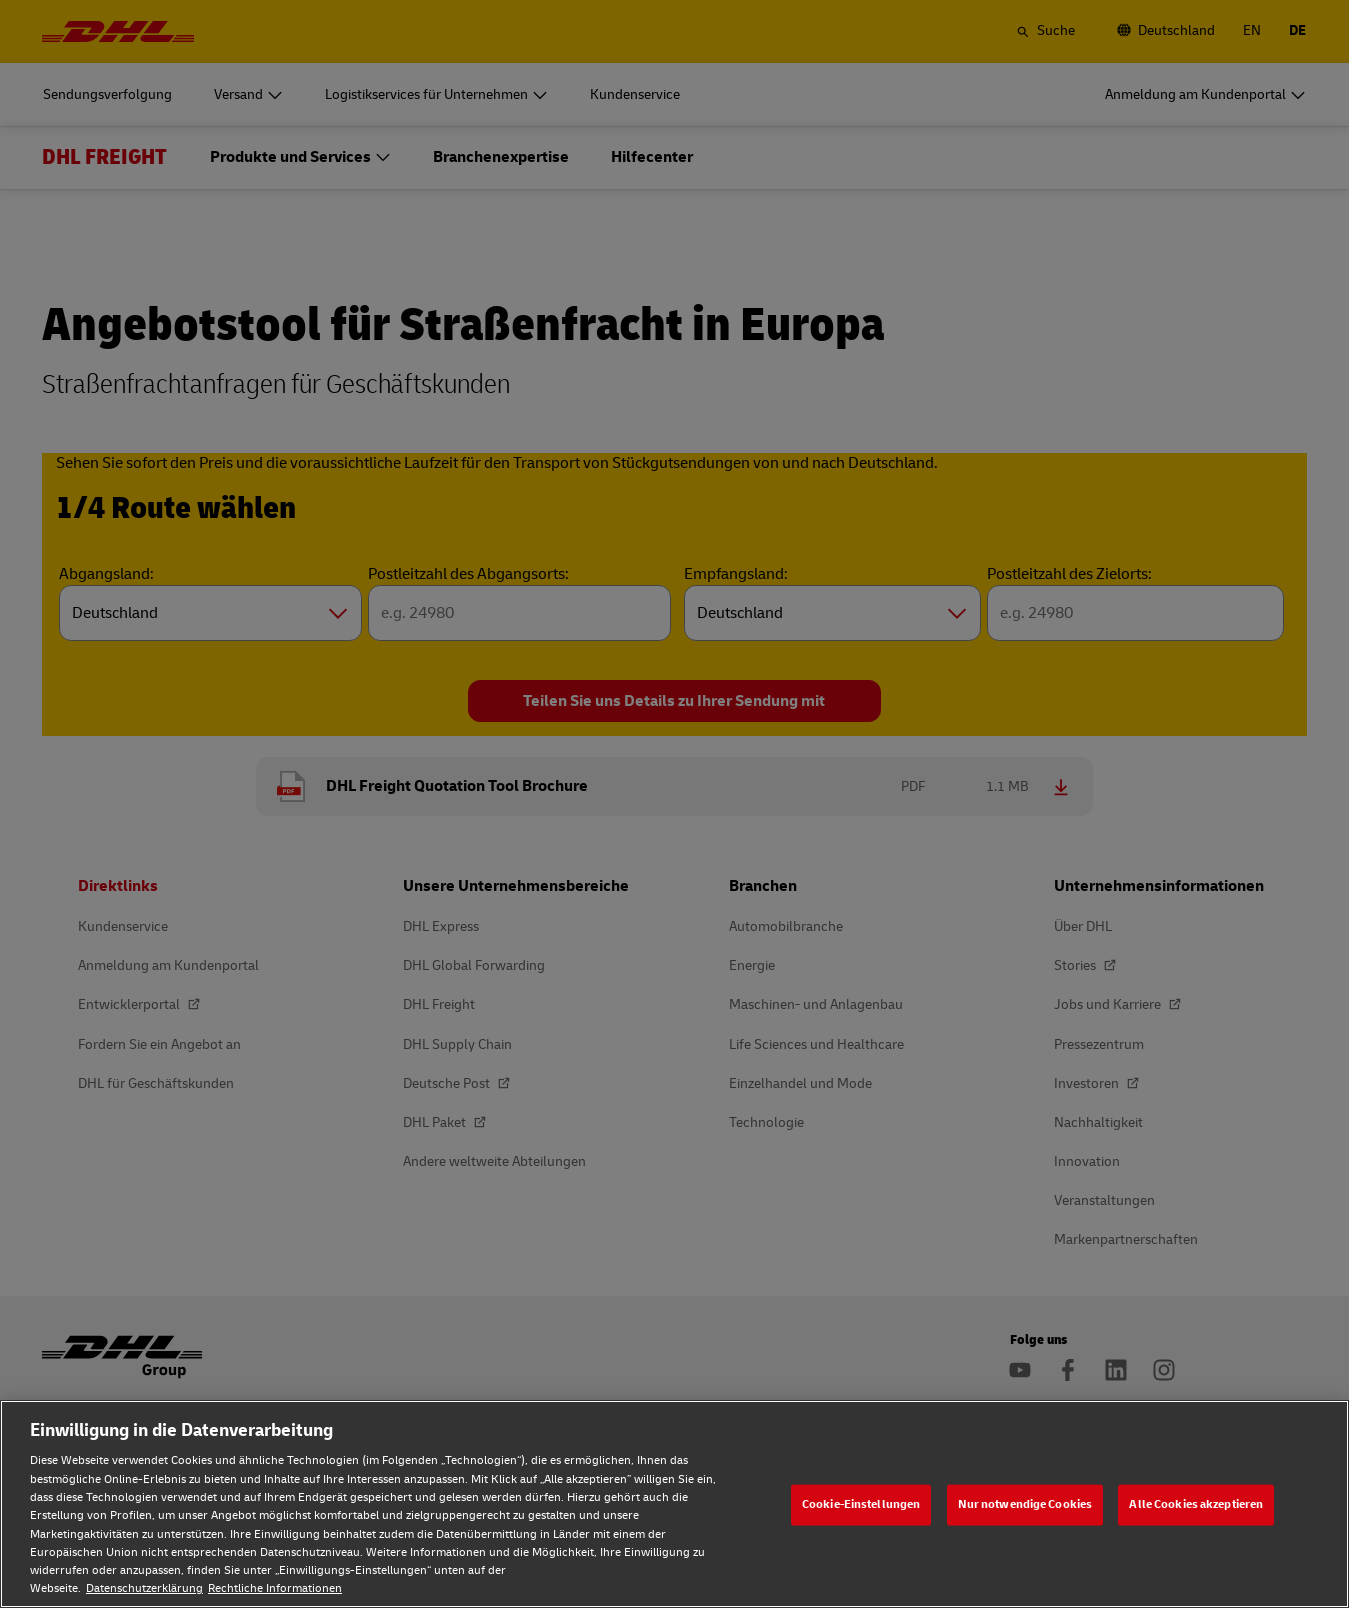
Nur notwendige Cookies (1025, 1504)
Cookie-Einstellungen (861, 1504)
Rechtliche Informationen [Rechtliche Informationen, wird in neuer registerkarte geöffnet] (275, 1588)
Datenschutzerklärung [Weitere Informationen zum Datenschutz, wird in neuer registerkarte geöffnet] (144, 1588)
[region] (674, 1504)
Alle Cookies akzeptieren (1196, 1504)
